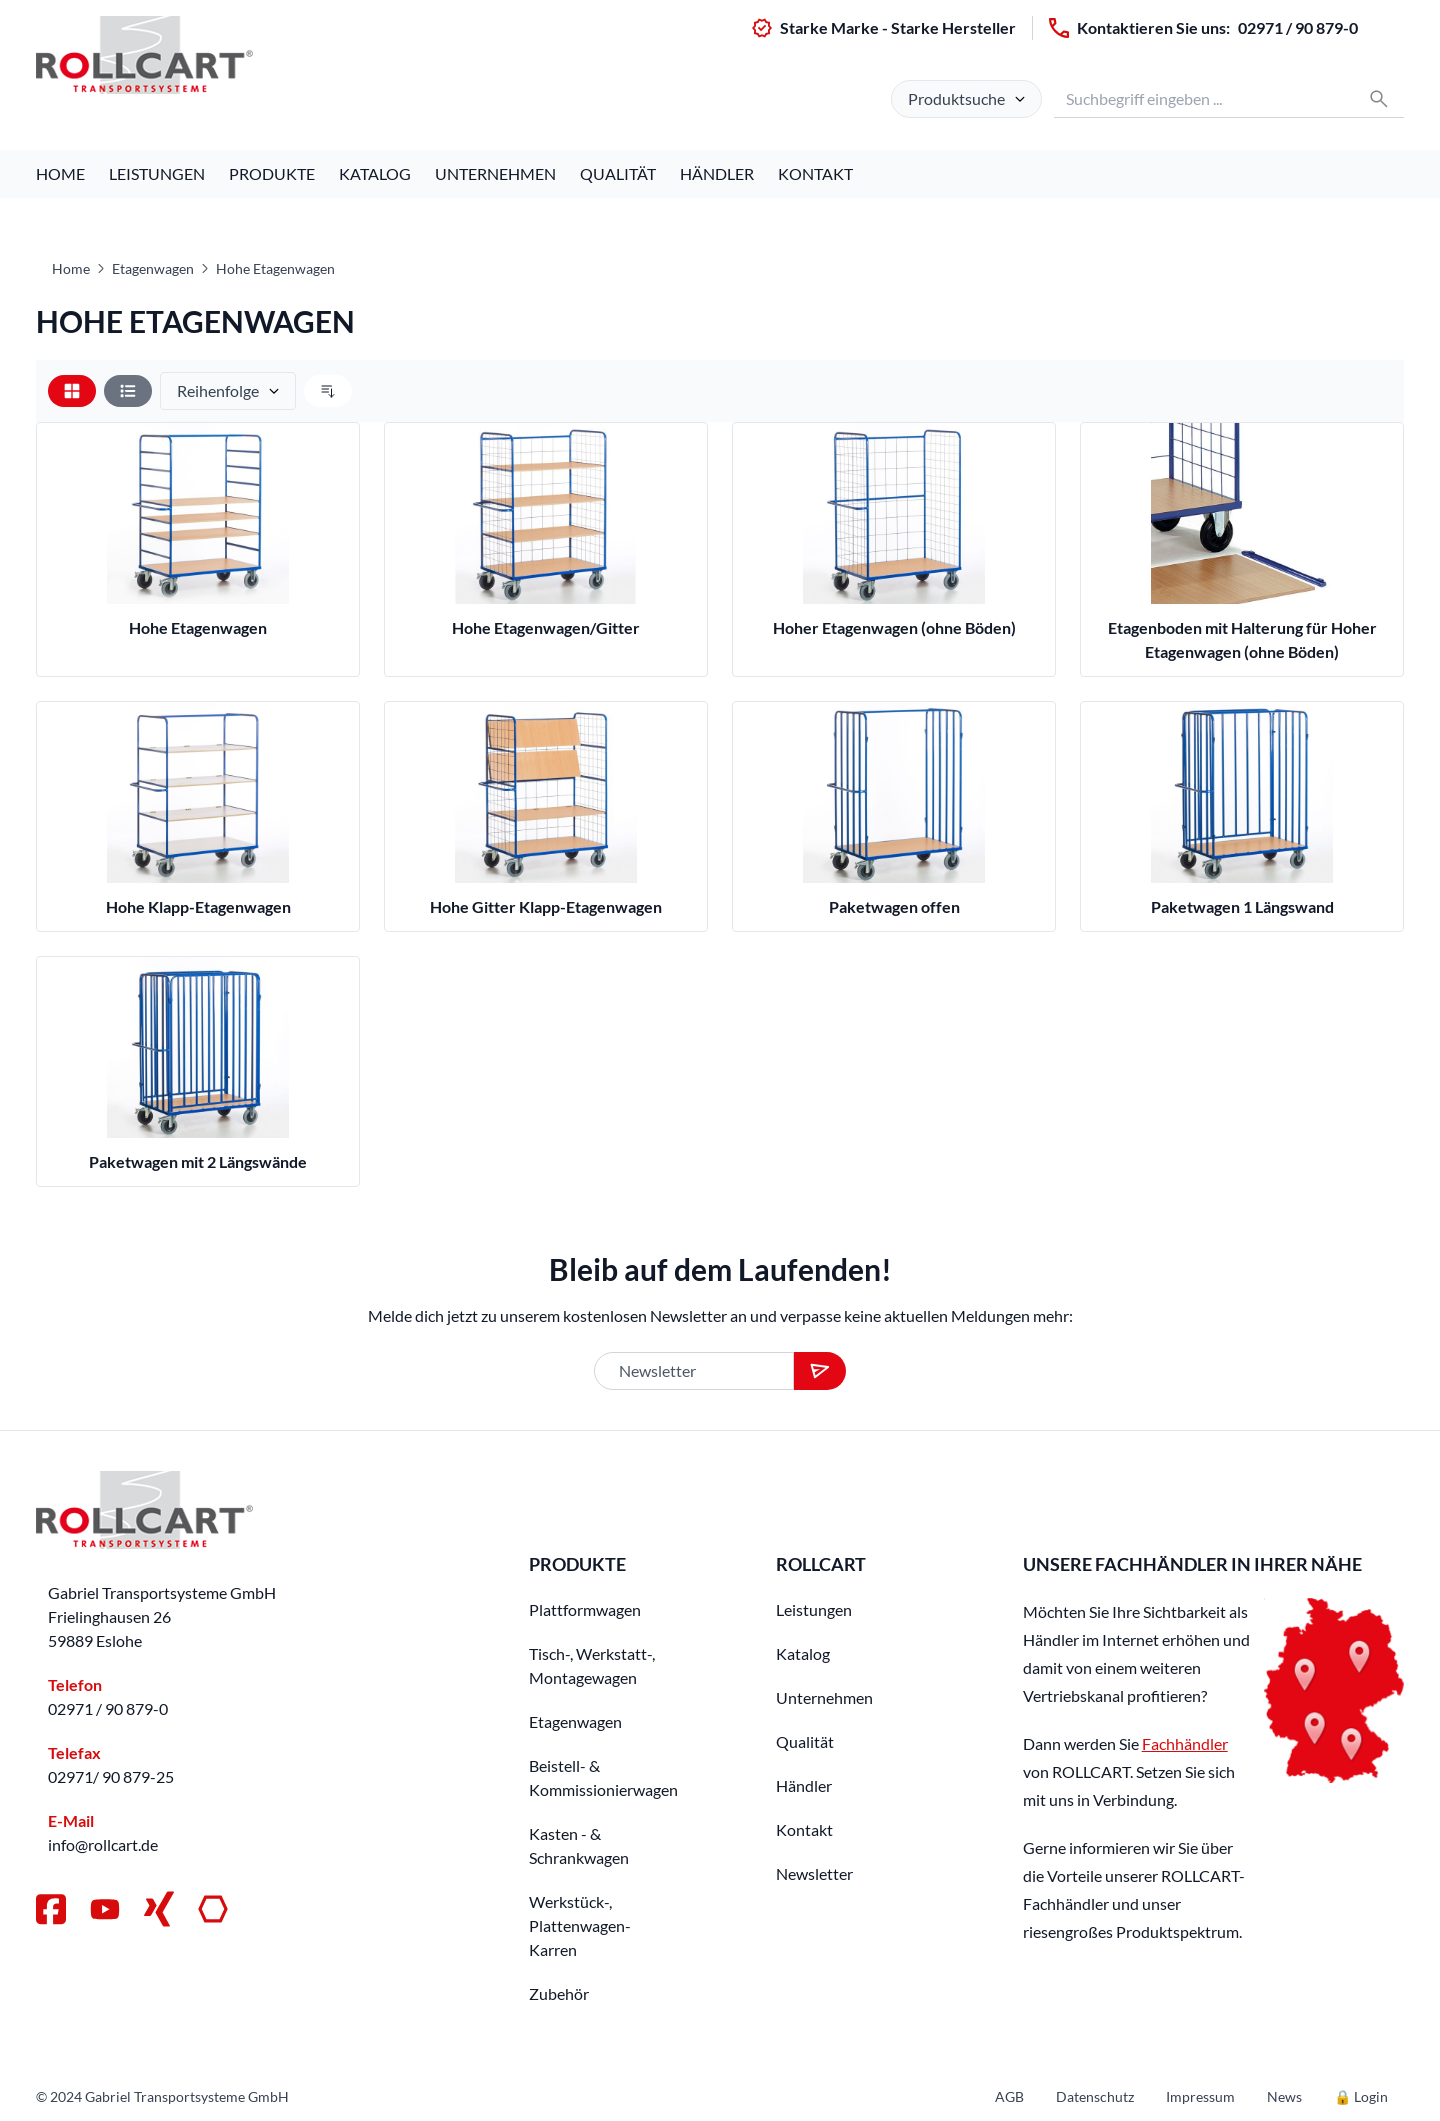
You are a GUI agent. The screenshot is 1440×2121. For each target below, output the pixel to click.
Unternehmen (495, 173)
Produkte (272, 173)
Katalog (375, 173)
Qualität (618, 173)
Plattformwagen (585, 1609)
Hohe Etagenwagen (275, 268)
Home (60, 173)
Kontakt (815, 173)
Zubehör (559, 1993)
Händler (717, 173)
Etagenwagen (153, 268)
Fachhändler (1185, 1743)
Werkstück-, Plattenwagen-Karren (580, 1925)
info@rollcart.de (103, 1844)
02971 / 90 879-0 (1298, 27)
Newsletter (814, 1873)
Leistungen (157, 173)
